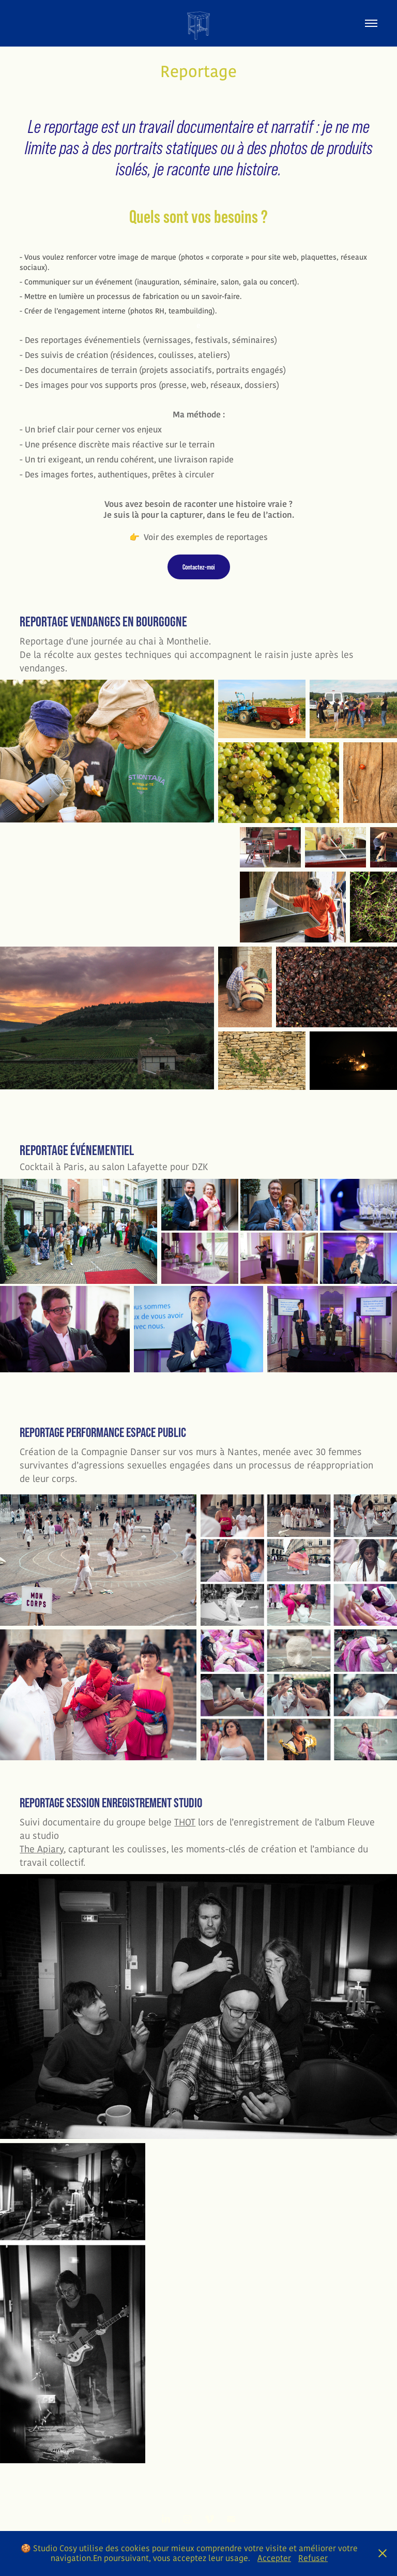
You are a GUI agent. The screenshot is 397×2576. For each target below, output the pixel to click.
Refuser (313, 2558)
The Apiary (42, 1849)
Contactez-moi (198, 567)
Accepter (274, 2558)
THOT (184, 1822)
